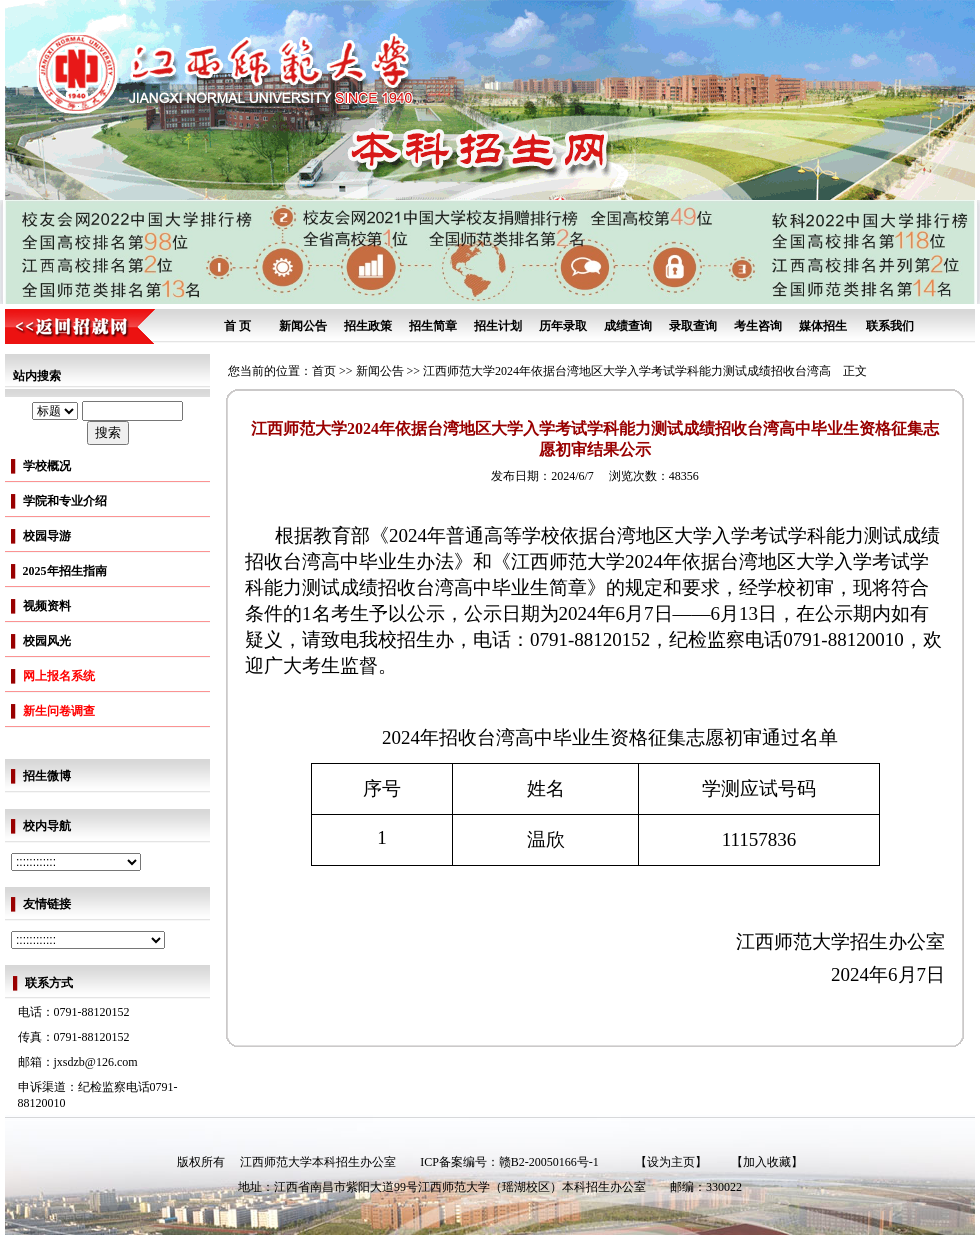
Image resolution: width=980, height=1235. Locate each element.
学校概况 (47, 466)
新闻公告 (303, 326)
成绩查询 (628, 326)
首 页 (237, 326)
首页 (324, 371)
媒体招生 (823, 326)
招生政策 (368, 326)
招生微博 (47, 776)
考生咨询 (758, 326)
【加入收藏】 (767, 1162)
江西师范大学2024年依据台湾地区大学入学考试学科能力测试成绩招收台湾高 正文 (645, 371)
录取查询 (693, 326)
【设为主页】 (671, 1162)
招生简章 (433, 326)
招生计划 (498, 326)
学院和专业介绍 (65, 501)
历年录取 (563, 326)
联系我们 (890, 326)
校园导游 (47, 536)
